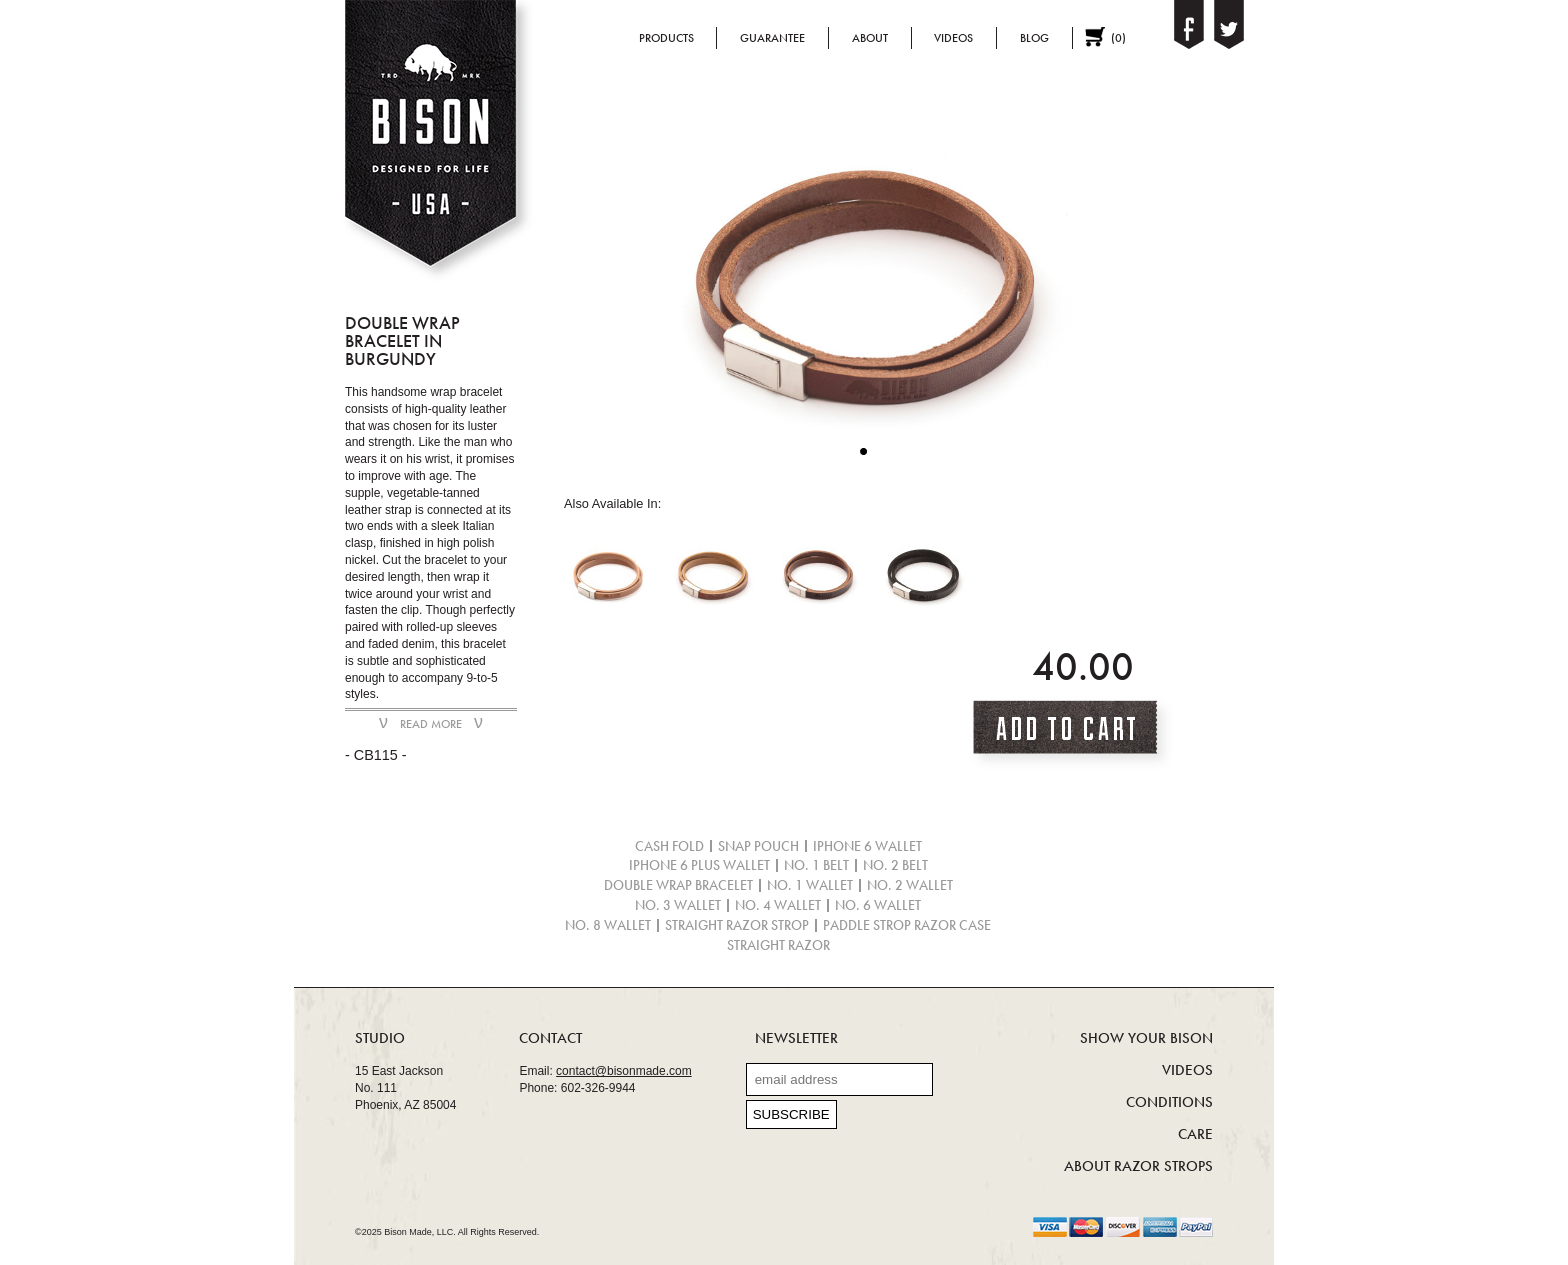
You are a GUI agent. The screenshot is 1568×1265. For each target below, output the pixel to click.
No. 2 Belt (895, 865)
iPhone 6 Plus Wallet (699, 865)
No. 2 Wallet (910, 885)
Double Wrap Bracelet (678, 885)
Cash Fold (669, 846)
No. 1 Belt (816, 865)
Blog (1034, 38)
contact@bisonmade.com (624, 1071)
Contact (550, 1038)
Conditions (1169, 1102)
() (1118, 38)
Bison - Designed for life (437, 144)
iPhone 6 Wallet (867, 846)
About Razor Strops (1138, 1166)
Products (666, 38)
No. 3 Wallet (678, 905)
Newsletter (796, 1038)
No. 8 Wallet (608, 925)
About (870, 38)
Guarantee (772, 38)
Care (1195, 1134)
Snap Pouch (758, 846)
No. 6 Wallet (878, 905)
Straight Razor (778, 945)
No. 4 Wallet (778, 905)
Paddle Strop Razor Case (907, 925)
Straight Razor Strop (737, 925)
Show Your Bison (1146, 1038)
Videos (953, 38)
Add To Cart (1071, 734)
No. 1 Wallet (810, 885)
